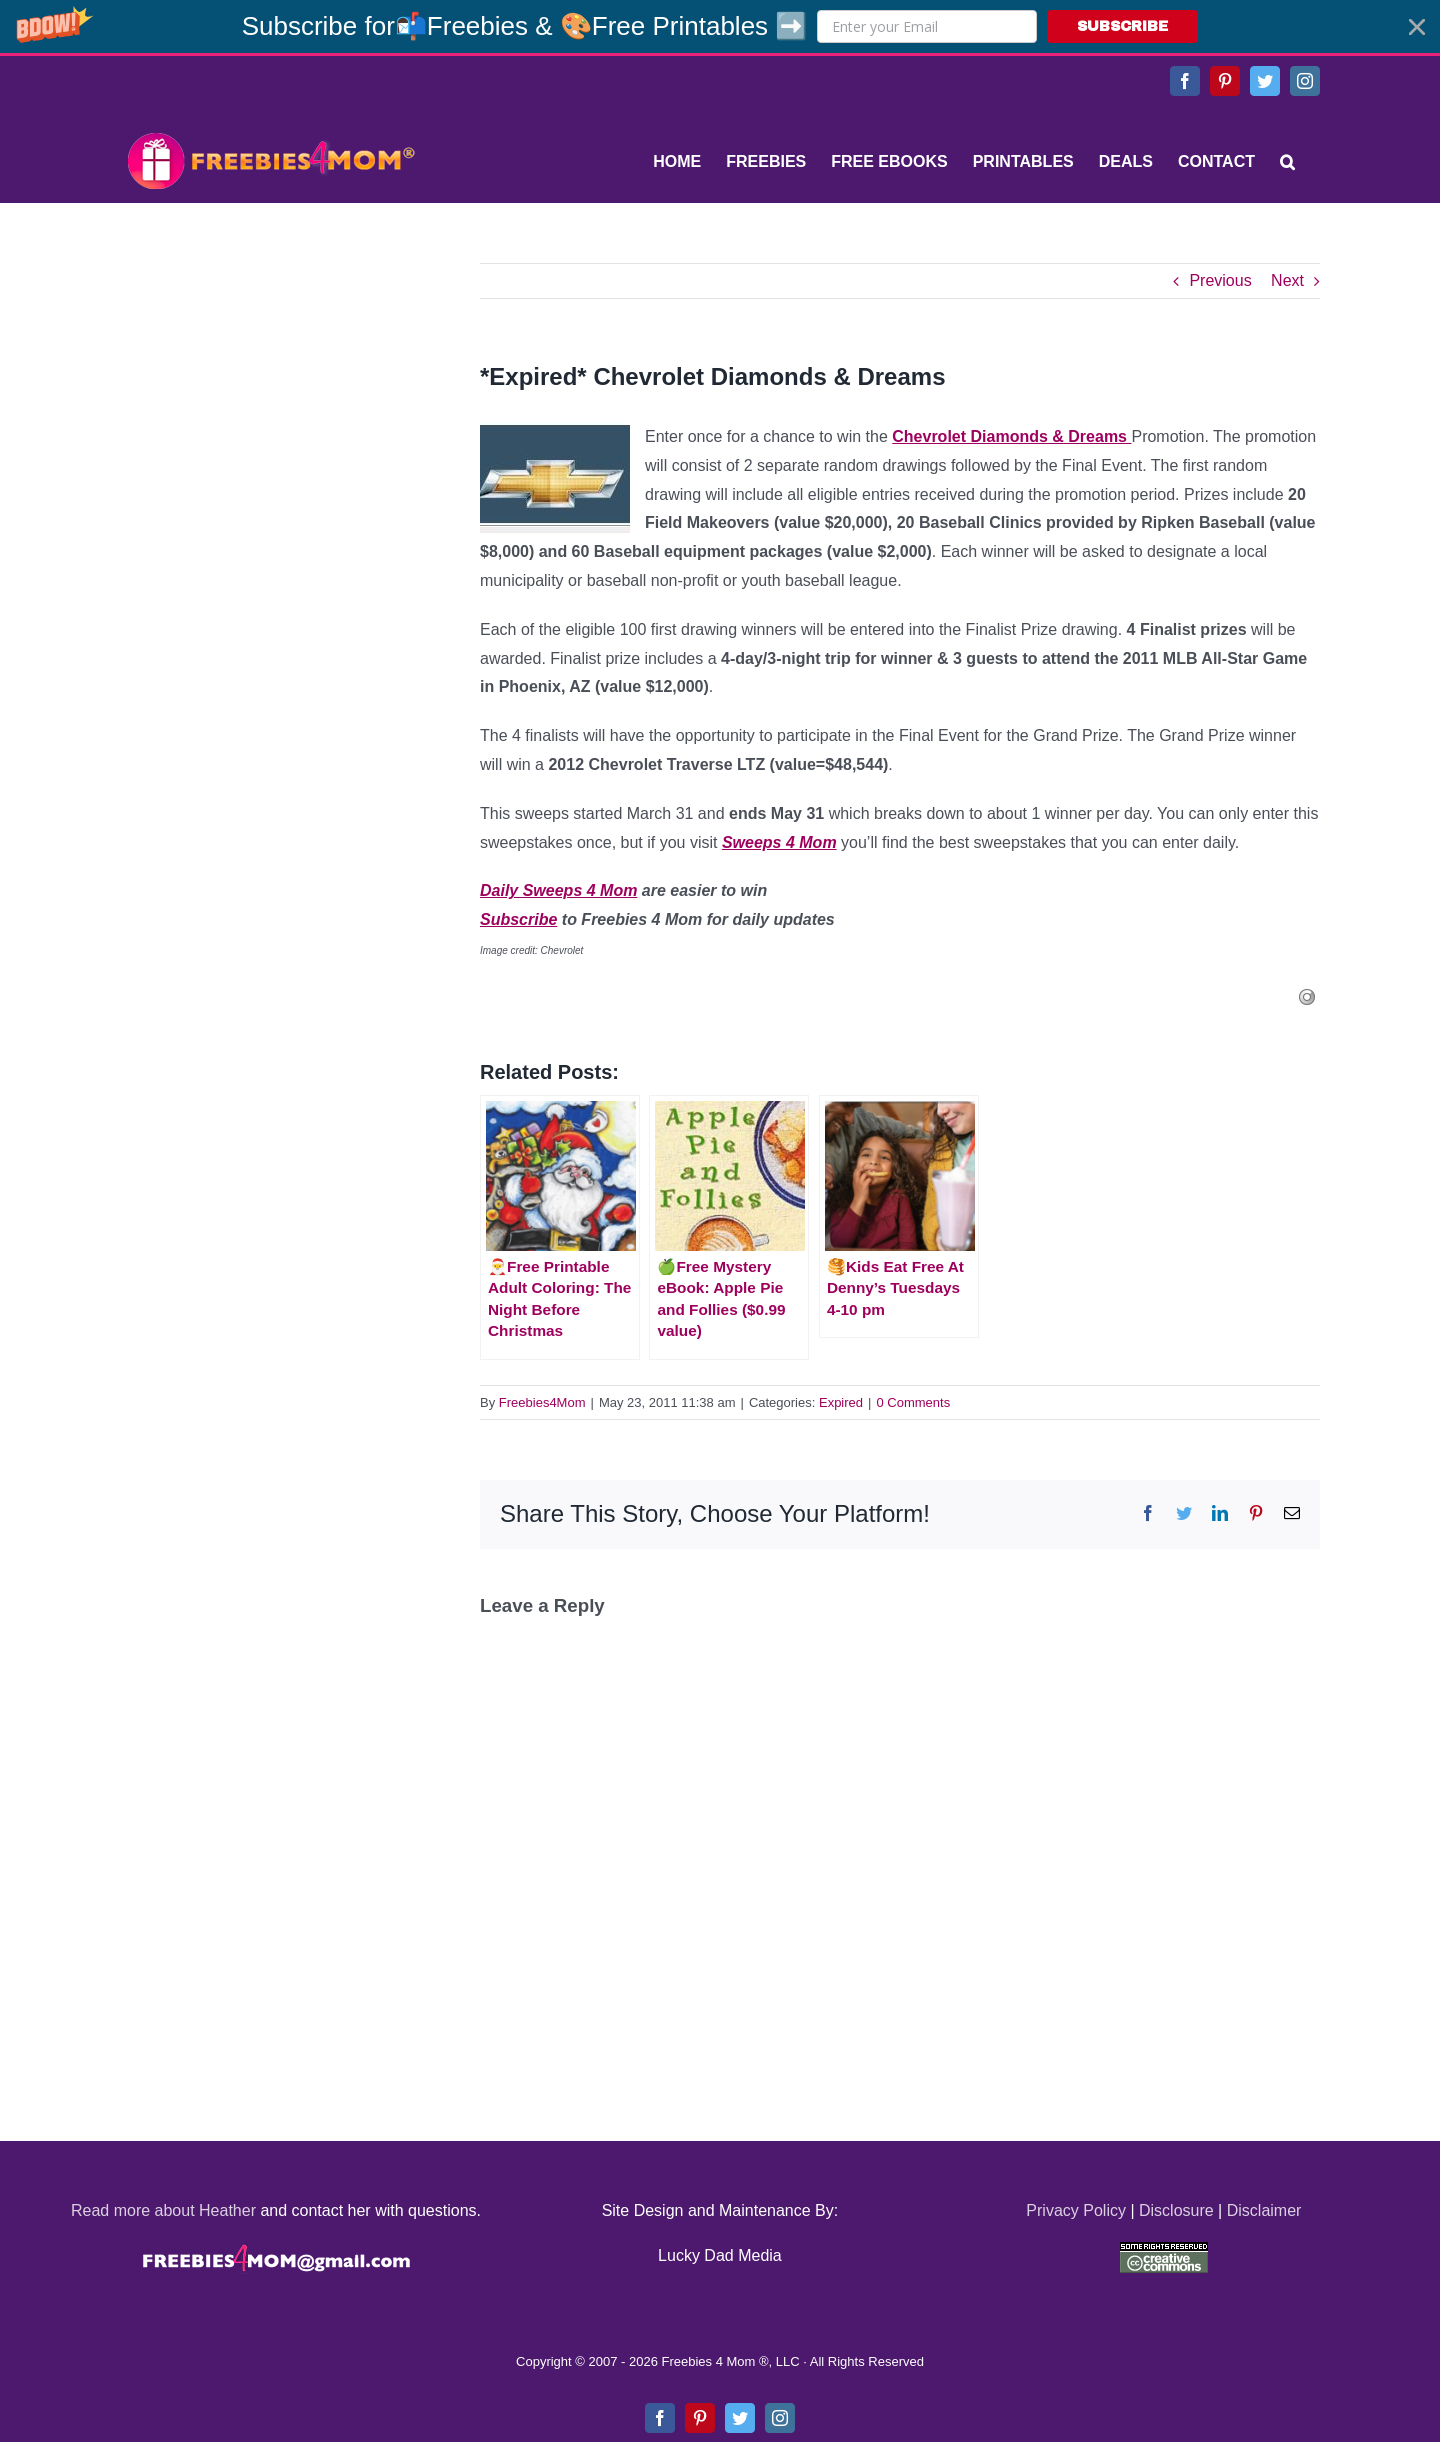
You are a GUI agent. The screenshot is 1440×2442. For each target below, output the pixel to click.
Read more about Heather (163, 2210)
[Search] (1287, 162)
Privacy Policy (1076, 2210)
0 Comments (913, 1402)
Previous (1220, 280)
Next (1287, 280)
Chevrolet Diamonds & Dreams (1011, 436)
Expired (841, 1402)
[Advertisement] (270, 388)
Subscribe (518, 919)
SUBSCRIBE (1122, 26)
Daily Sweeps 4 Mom (558, 890)
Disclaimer (1264, 2210)
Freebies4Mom (542, 1402)
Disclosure (1176, 2210)
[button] (720, 26)
